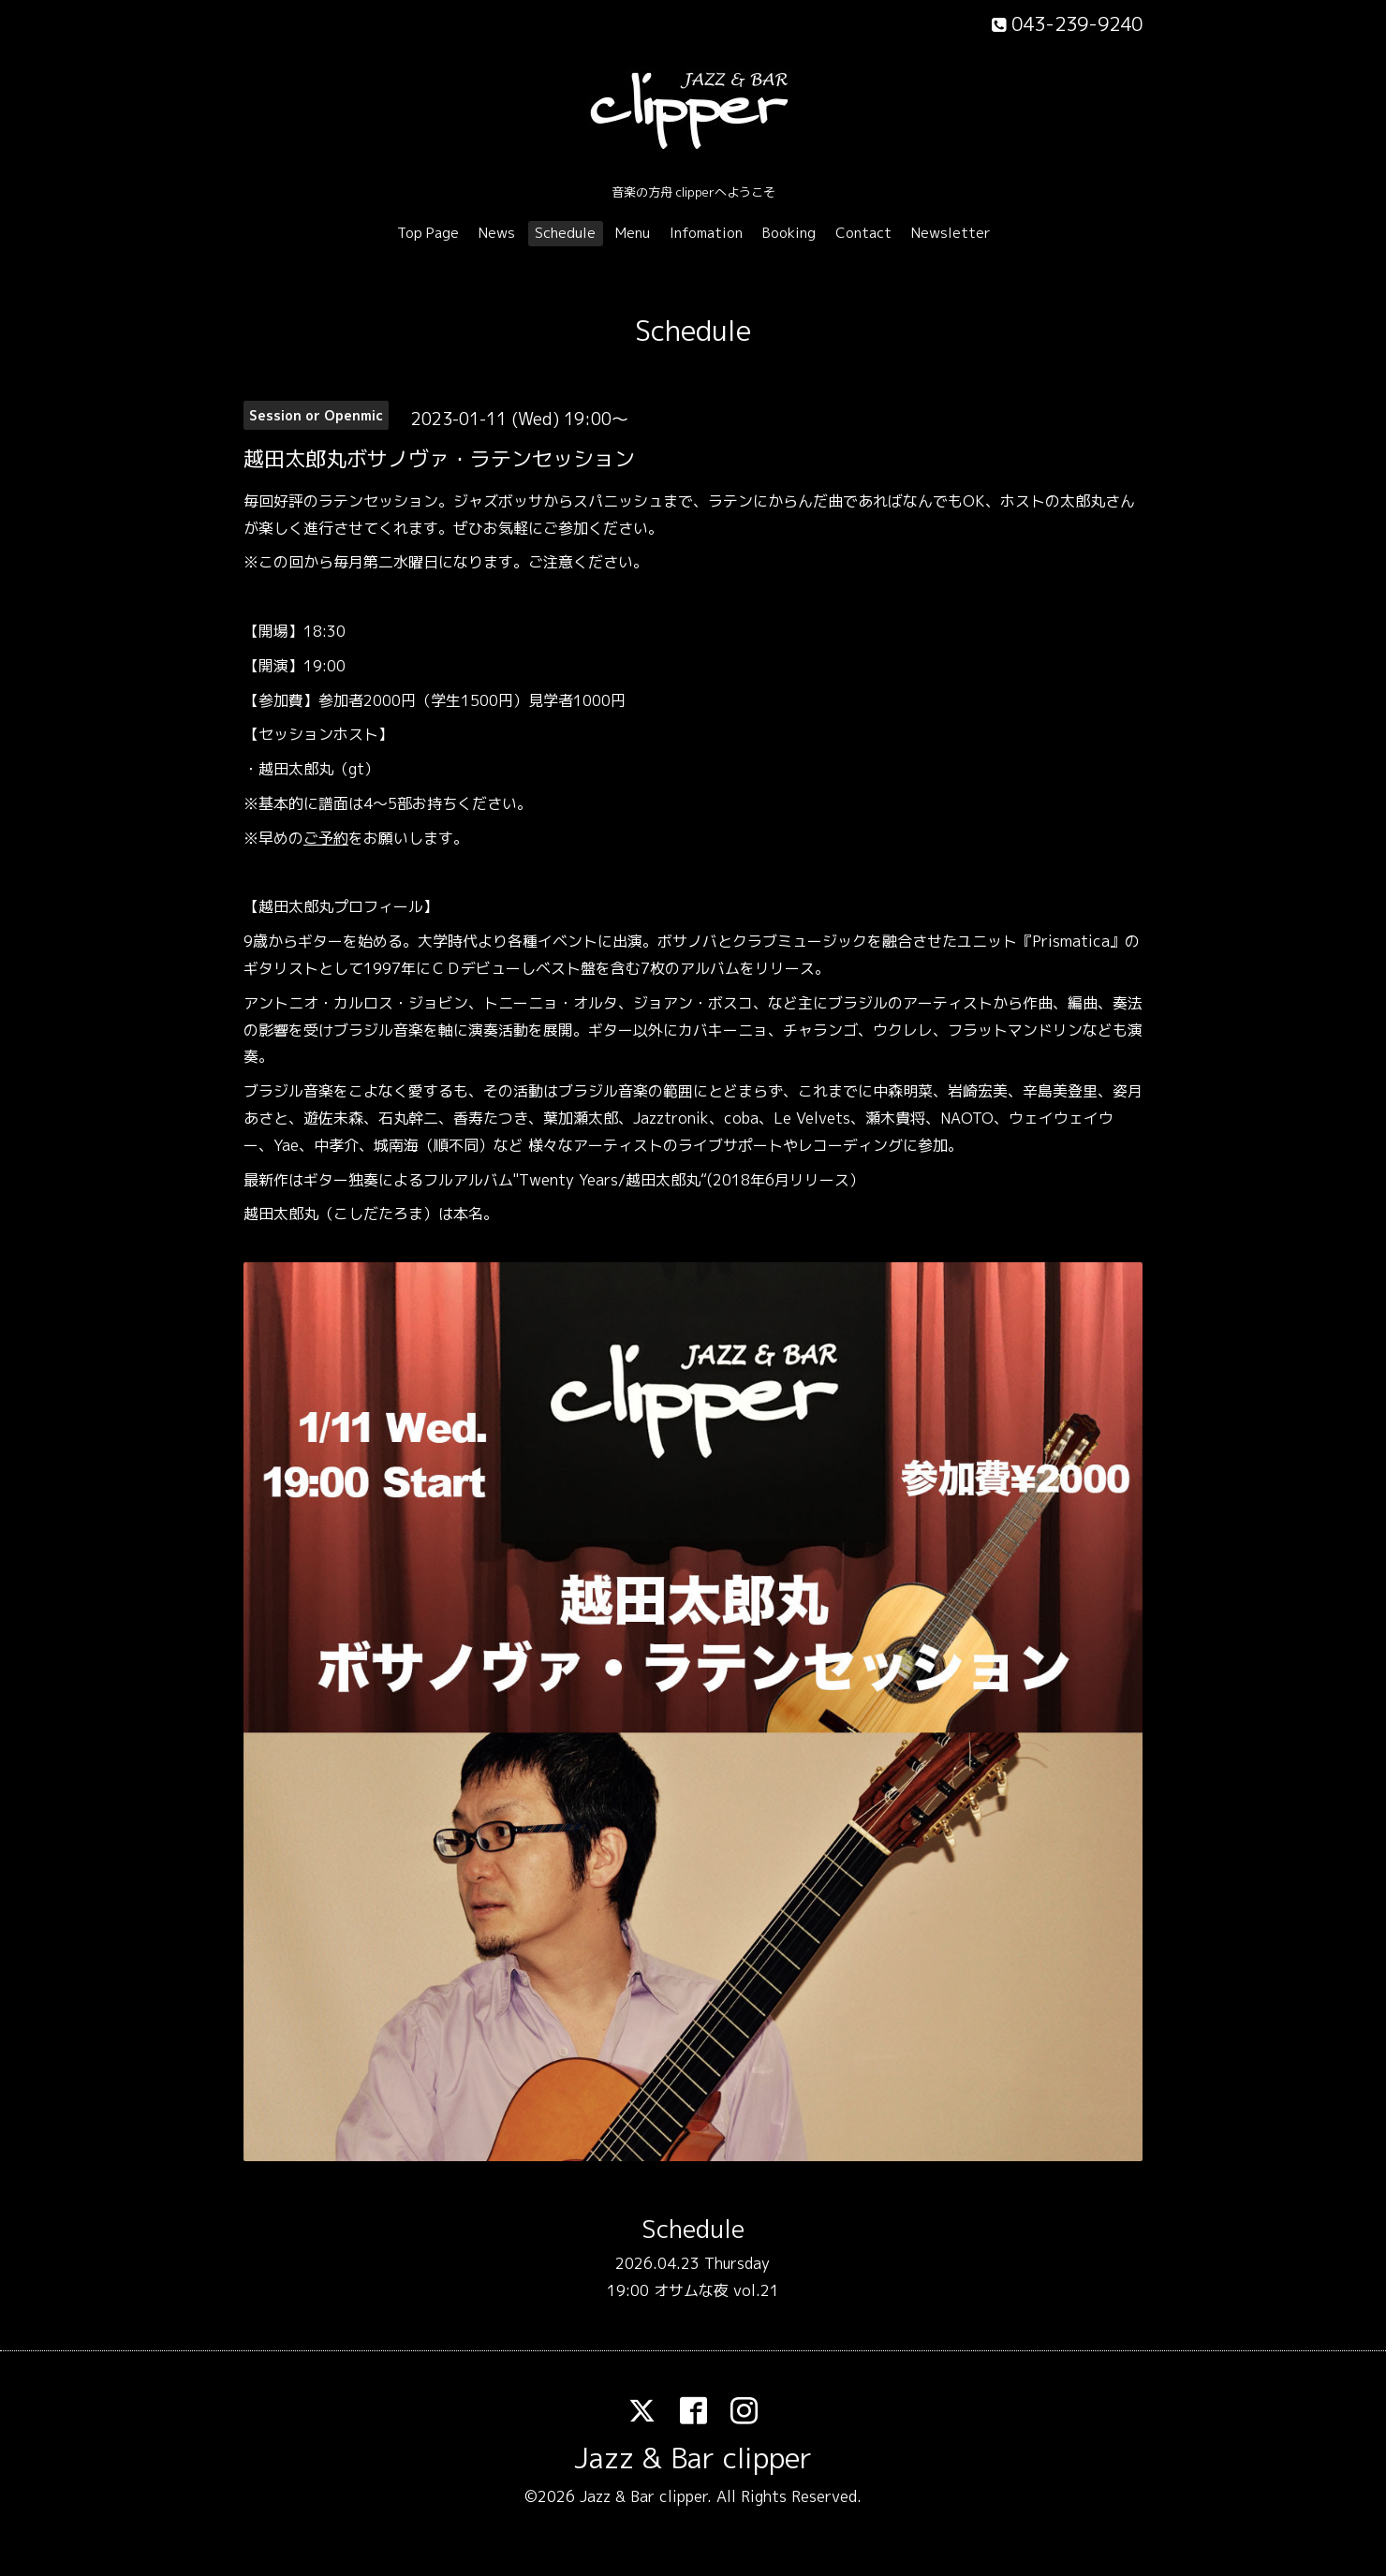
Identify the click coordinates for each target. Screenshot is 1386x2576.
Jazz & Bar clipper (693, 2458)
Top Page (428, 233)
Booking (789, 233)
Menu (632, 233)
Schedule (565, 233)
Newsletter (951, 233)
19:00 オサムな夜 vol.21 (693, 2290)
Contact (863, 233)
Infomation (706, 233)
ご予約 (325, 838)
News (497, 233)
